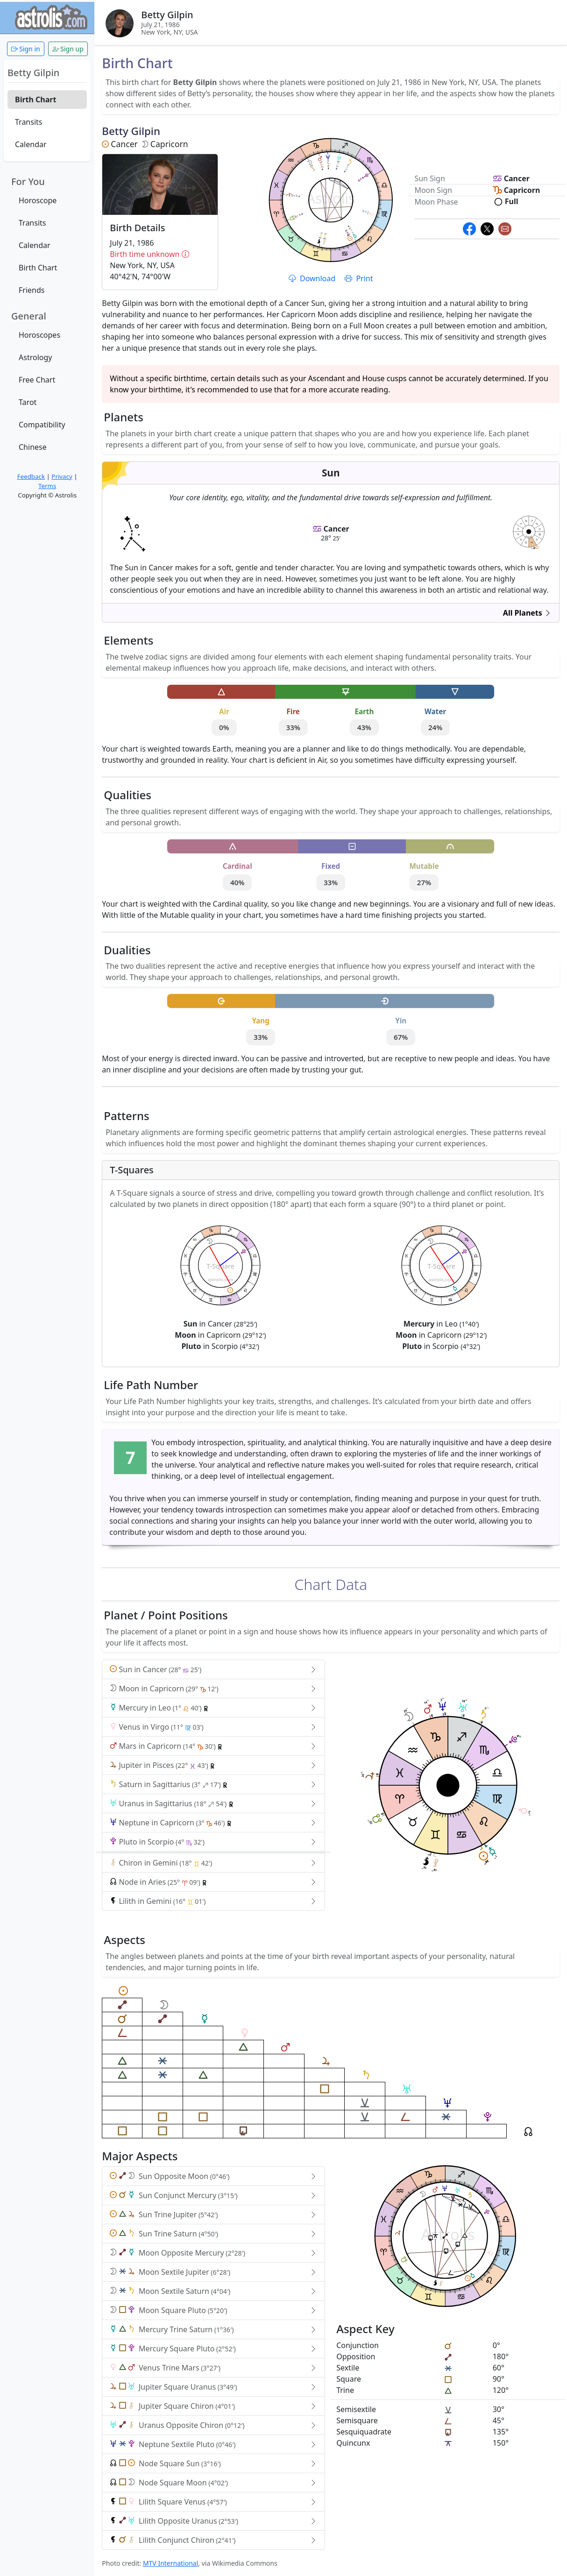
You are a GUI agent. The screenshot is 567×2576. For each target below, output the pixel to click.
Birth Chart (35, 99)
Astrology (35, 357)
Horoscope (38, 200)
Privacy (61, 476)
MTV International (170, 2563)
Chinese (33, 447)
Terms (47, 486)
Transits (28, 122)
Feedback (31, 476)
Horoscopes (39, 335)
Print (359, 278)
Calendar (31, 144)
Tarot (27, 402)
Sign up (68, 48)
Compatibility (42, 424)
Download (313, 278)
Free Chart (37, 380)
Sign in (25, 48)
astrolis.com (528, 536)
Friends (31, 290)
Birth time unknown (160, 253)
